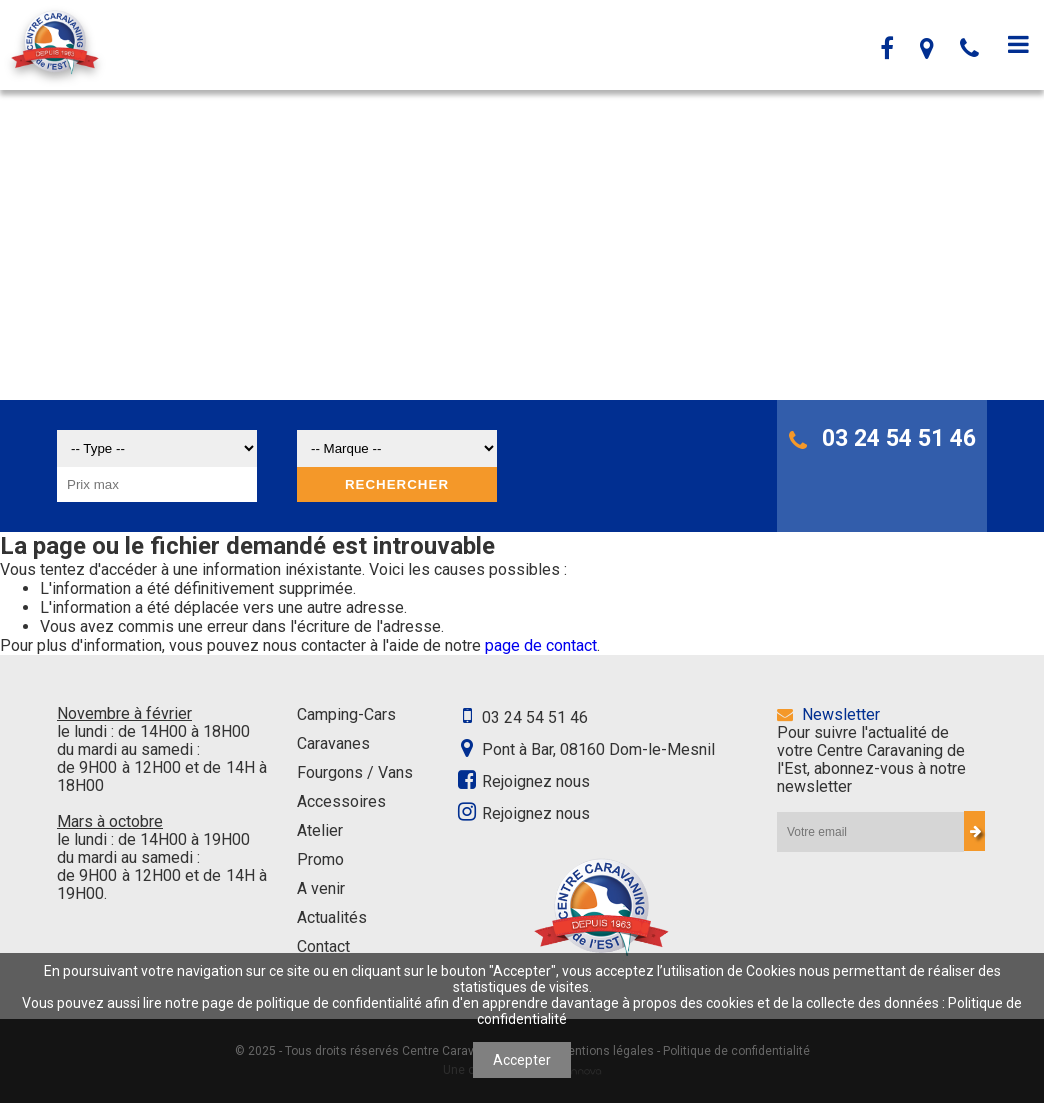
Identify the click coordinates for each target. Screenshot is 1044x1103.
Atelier (320, 830)
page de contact (541, 645)
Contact (323, 946)
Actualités (332, 917)
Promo (320, 859)
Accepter (522, 1060)
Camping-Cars (346, 714)
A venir (321, 888)
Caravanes (333, 743)
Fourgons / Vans (355, 772)
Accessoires (341, 801)
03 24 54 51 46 (882, 438)
